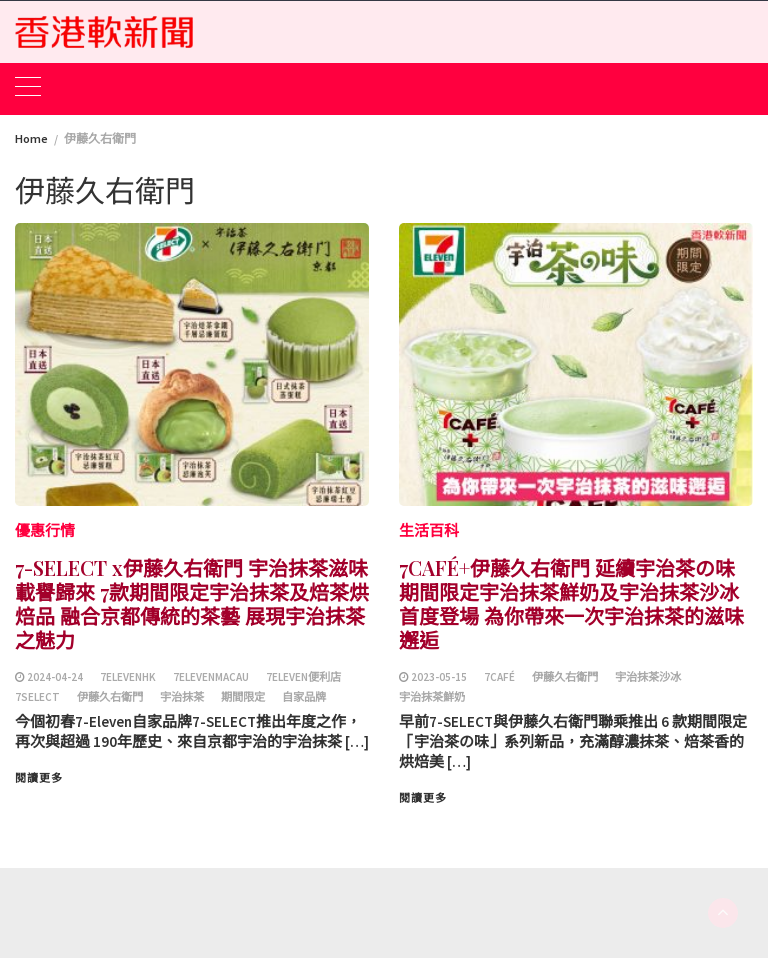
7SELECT (37, 697)
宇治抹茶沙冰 (648, 677)
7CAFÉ (499, 677)
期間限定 (243, 697)
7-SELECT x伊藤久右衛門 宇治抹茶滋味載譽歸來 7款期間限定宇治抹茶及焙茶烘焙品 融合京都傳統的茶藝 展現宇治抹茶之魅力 (192, 603)
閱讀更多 (39, 778)
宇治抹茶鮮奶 (432, 697)
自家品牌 (304, 697)
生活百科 (429, 530)
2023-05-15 (439, 677)
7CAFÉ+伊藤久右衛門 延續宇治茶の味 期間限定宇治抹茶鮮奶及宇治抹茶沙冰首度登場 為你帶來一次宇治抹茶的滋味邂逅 (571, 603)
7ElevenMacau (211, 677)
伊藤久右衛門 (110, 697)
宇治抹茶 (182, 697)
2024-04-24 (55, 677)
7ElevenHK (128, 677)
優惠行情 (45, 530)
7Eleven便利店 (303, 677)
